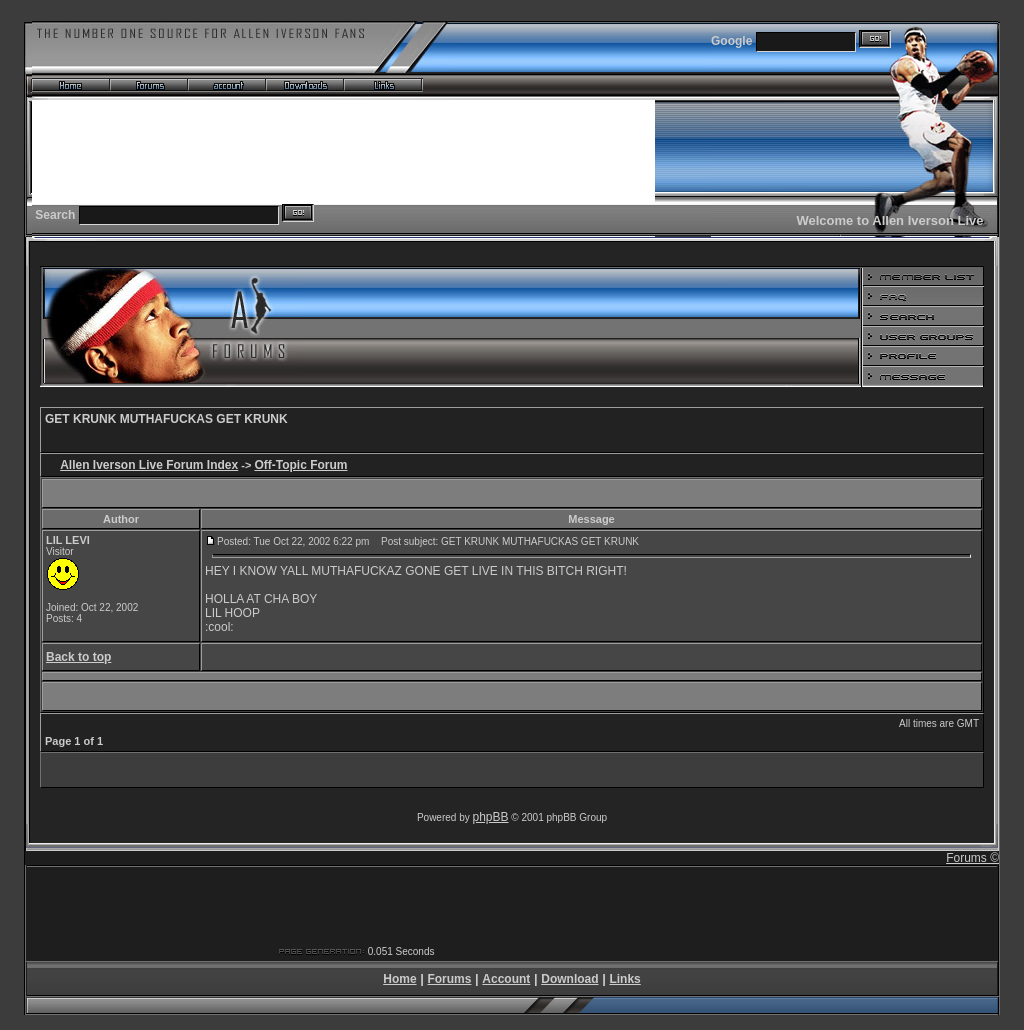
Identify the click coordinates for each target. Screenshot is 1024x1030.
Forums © (972, 858)
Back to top (78, 657)
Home (399, 979)
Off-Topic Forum (300, 465)
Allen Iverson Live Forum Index (149, 465)
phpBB (491, 817)
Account (506, 979)
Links (624, 979)
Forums (449, 979)
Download (569, 979)
